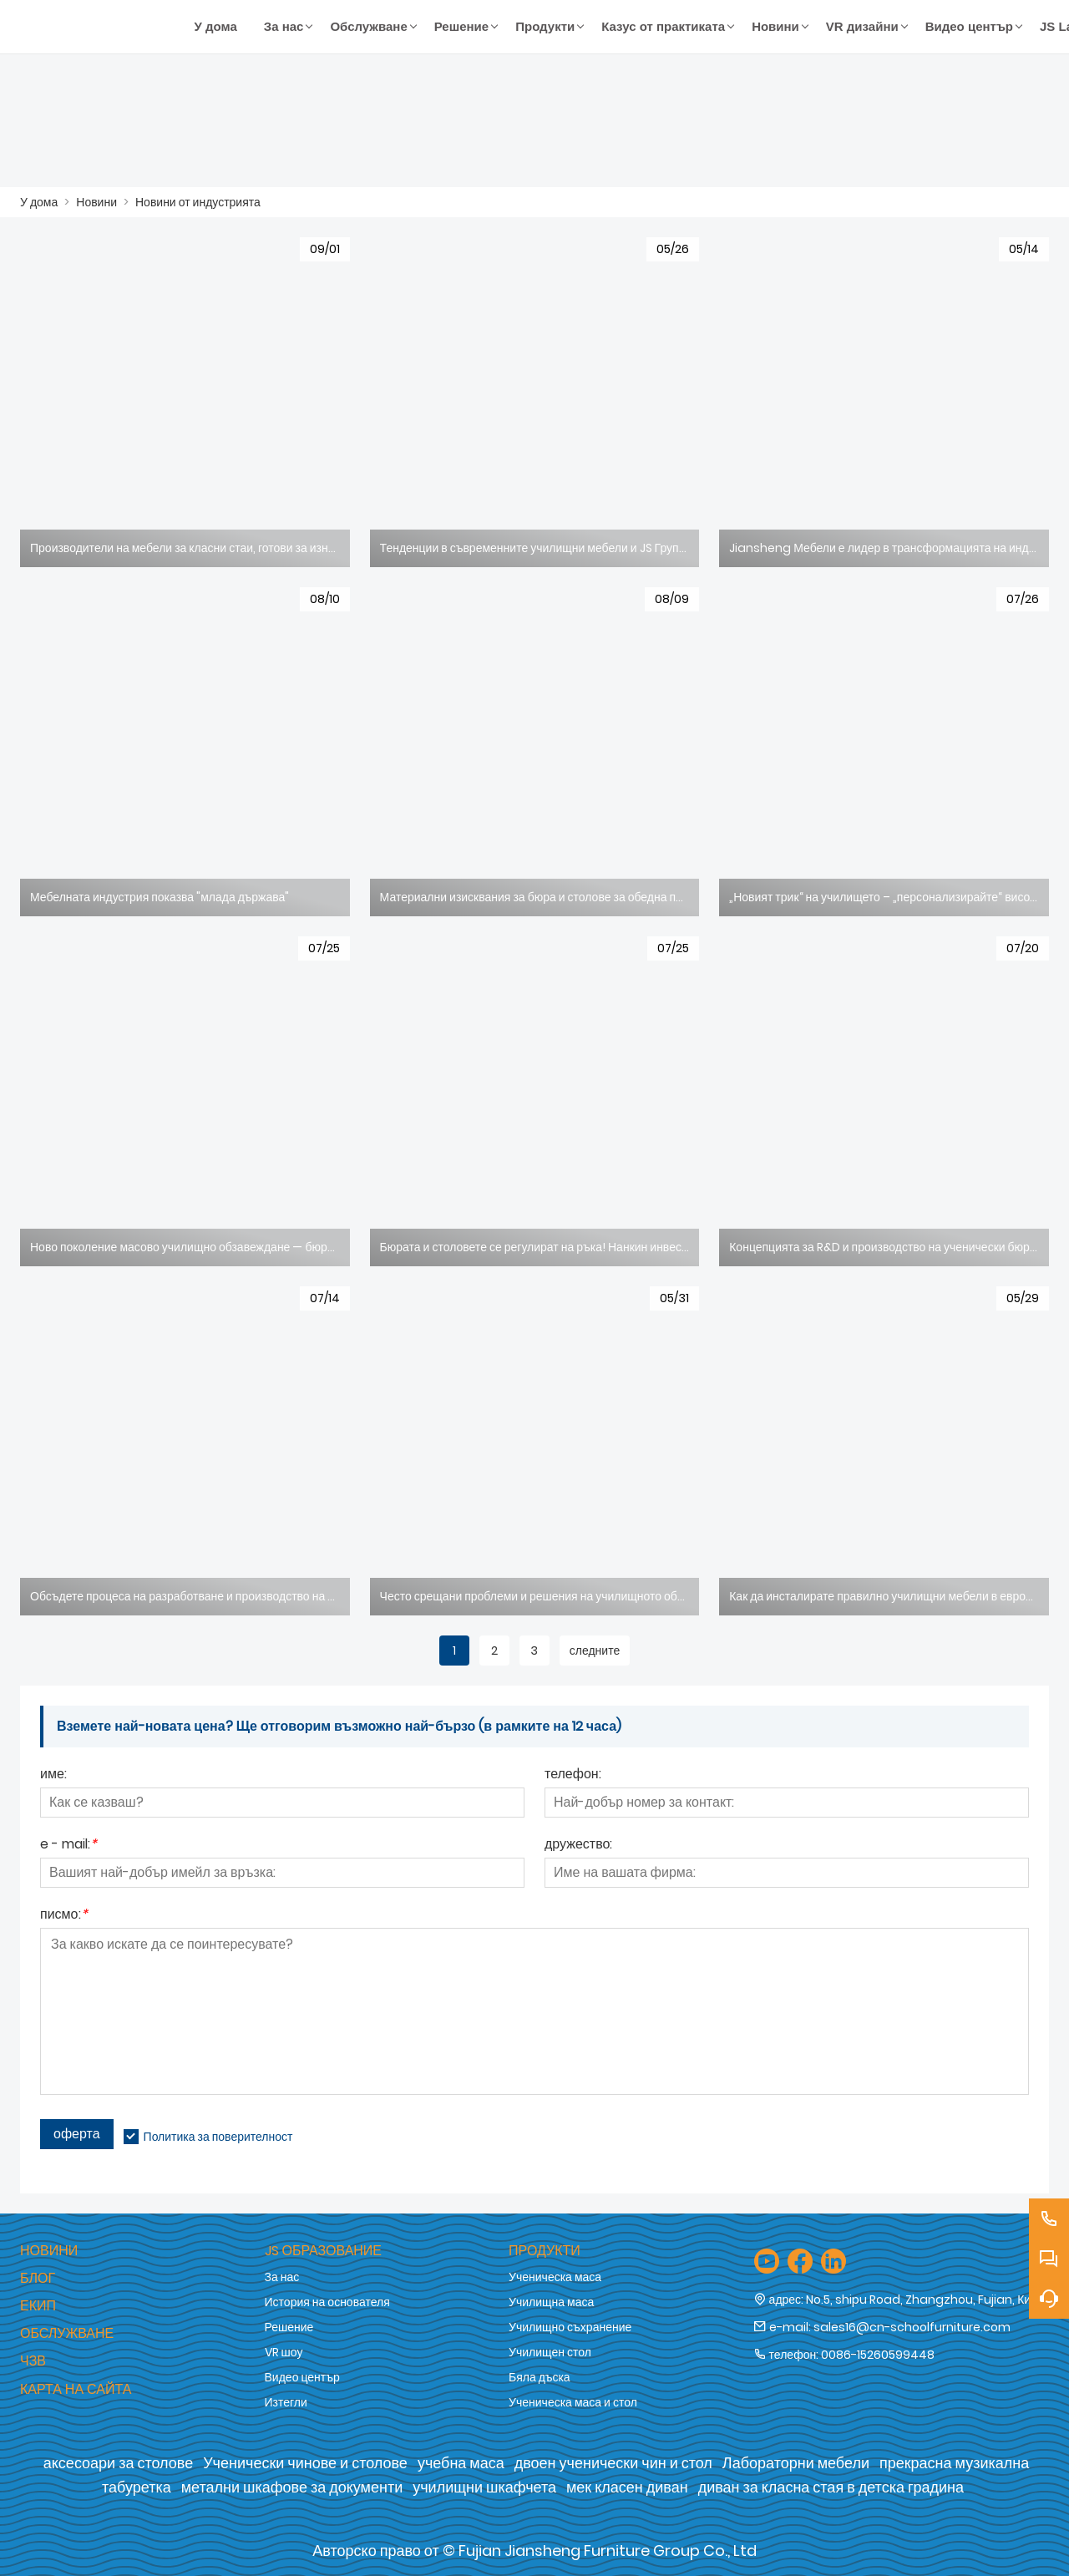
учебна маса (461, 2462)
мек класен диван (627, 2487)
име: (53, 1775)
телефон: (573, 1775)
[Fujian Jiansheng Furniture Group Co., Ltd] (100, 26)
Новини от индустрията (198, 202)
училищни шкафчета (484, 2487)
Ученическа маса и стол (573, 2402)
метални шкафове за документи (292, 2487)
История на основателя (327, 2302)
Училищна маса (551, 2302)
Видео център (302, 2377)
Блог (37, 2278)
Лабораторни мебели (795, 2462)
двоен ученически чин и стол (613, 2462)
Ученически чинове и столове (305, 2462)
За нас (282, 2277)
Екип (38, 2305)
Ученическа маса (555, 2277)
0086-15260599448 (878, 2354)
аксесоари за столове (118, 2462)
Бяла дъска (539, 2377)
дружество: (578, 1845)
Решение (289, 2327)
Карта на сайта (75, 2389)
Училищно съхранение (570, 2327)
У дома (39, 202)
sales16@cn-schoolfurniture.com (912, 2327)
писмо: (64, 1916)
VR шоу (284, 2352)
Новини (96, 202)
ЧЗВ (33, 2361)
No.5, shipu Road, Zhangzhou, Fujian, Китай (927, 2299)
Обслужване (67, 2333)
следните (595, 1650)
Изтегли (286, 2402)
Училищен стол (550, 2352)
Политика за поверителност (218, 2136)
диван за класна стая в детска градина (831, 2487)
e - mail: (68, 1845)
